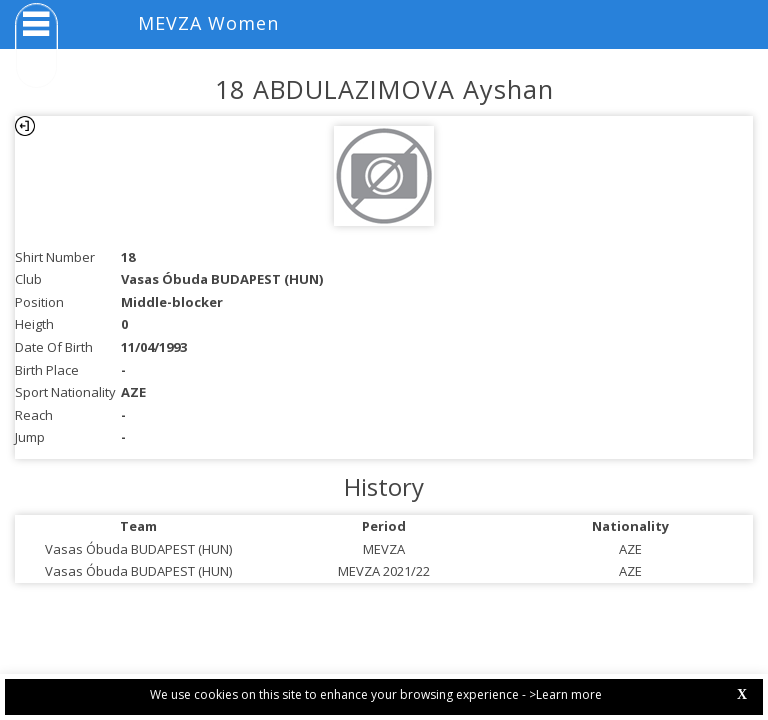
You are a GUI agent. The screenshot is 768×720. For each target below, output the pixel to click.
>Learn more (565, 694)
